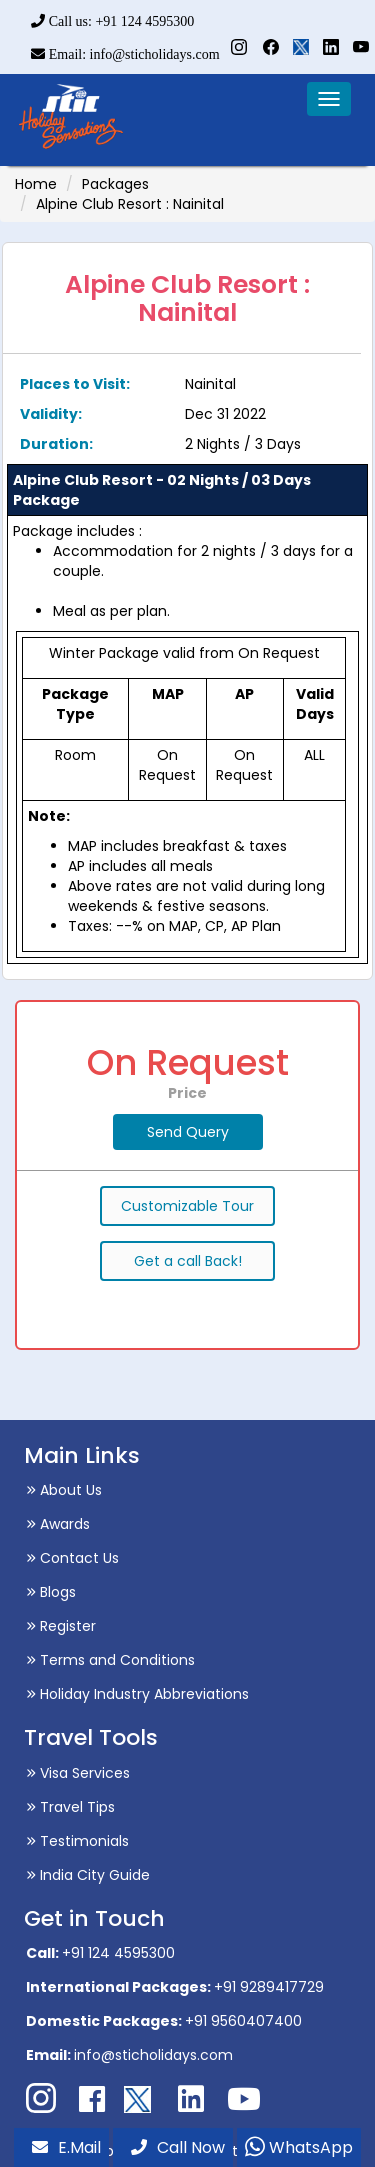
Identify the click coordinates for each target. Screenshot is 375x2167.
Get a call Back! (188, 1261)
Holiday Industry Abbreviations (137, 1694)
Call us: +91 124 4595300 (112, 21)
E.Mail (66, 2147)
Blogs (51, 1592)
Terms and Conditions (110, 1660)
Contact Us (72, 1558)
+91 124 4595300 (118, 1953)
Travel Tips (70, 1807)
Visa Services (78, 1773)
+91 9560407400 (243, 2021)
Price (187, 1093)
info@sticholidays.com (153, 2055)
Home (36, 184)
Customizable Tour (187, 1206)
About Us (64, 1490)
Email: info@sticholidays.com (125, 54)
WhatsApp (299, 2147)
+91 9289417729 (269, 1987)
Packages (115, 184)
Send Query (188, 1132)
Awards (58, 1524)
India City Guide (88, 1875)
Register (61, 1626)
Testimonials (77, 1841)
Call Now (178, 2147)
